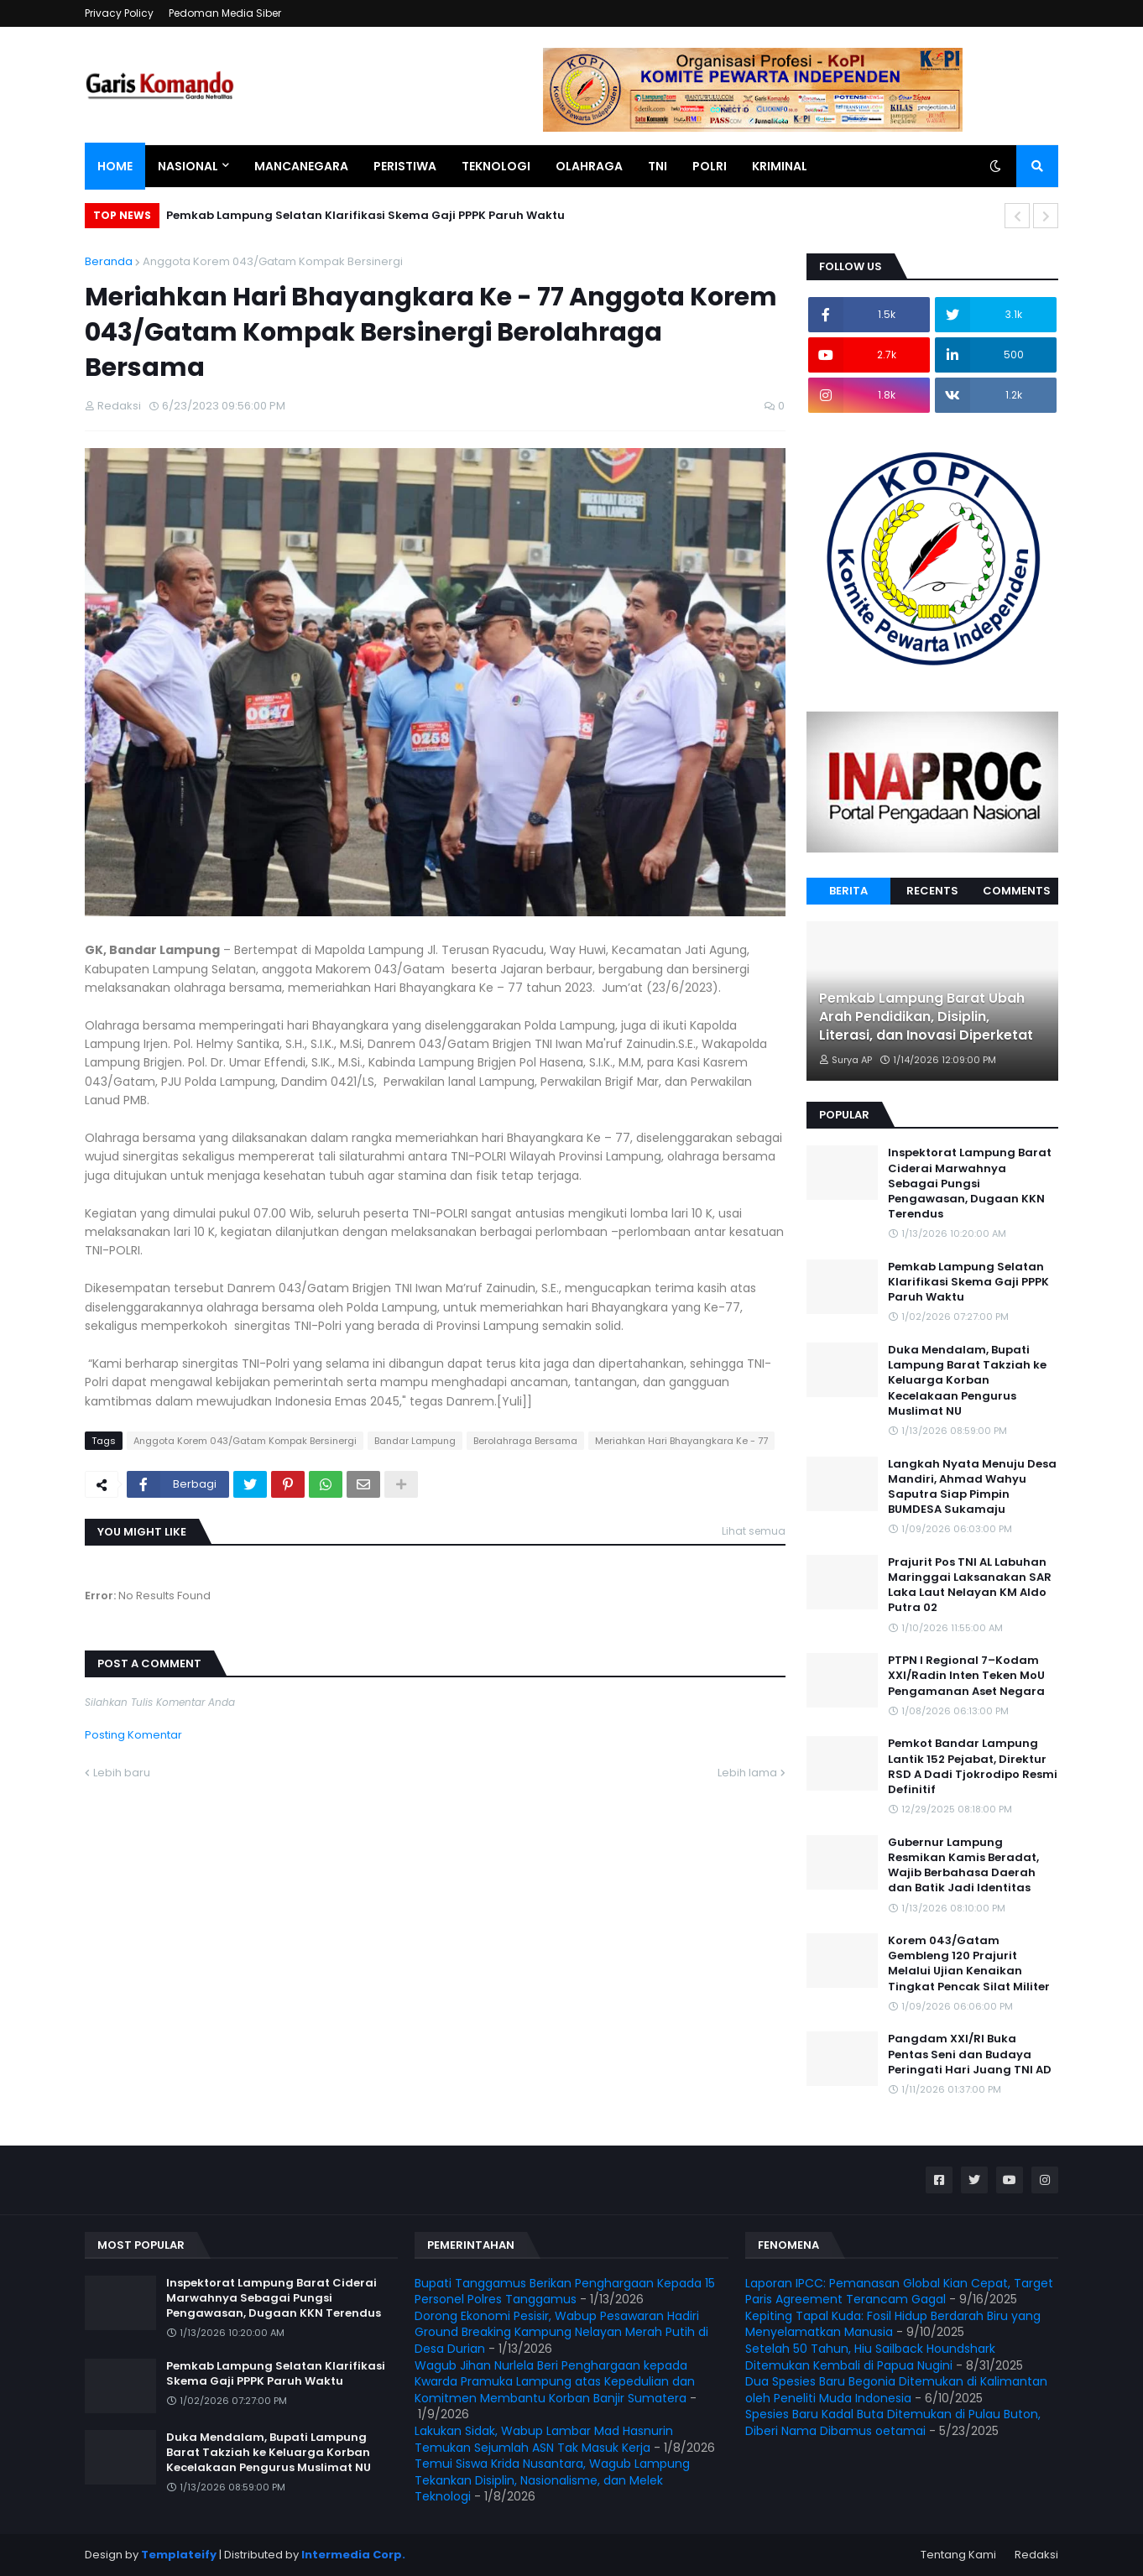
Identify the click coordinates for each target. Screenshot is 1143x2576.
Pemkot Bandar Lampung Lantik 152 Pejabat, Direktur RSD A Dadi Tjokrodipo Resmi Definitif (972, 1766)
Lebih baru (121, 1773)
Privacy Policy (119, 13)
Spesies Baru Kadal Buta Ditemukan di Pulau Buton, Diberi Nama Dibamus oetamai (893, 2422)
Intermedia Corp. (353, 2555)
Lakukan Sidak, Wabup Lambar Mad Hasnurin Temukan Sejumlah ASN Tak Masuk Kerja (544, 2439)
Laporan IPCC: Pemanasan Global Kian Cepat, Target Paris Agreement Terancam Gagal (899, 2291)
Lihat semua (753, 1531)
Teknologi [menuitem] (496, 166)
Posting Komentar (133, 1735)
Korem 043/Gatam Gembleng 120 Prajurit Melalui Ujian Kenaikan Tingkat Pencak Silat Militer (969, 1964)
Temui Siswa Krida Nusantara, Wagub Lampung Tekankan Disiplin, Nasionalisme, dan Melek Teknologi (552, 2480)
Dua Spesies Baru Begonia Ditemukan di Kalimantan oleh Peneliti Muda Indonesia (896, 2390)
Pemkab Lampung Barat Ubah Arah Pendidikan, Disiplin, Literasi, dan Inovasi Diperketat (926, 1017)
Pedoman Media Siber (225, 13)
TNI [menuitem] (657, 166)
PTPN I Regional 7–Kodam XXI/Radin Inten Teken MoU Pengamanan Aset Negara (966, 1675)
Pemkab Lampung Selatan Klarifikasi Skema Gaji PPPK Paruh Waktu (365, 215)
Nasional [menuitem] (188, 166)
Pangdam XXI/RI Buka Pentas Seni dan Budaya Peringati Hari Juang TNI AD (970, 2054)
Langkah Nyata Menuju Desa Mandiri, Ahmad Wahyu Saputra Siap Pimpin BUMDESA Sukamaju (972, 1487)
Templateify (179, 2555)
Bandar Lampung (415, 1440)
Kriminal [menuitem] (779, 166)
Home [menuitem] (115, 166)
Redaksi (1036, 2555)
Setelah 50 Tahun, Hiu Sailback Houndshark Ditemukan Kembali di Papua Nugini (870, 2357)
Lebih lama (747, 1773)
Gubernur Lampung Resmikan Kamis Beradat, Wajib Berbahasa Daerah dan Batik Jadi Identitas (963, 1865)
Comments (1017, 891)
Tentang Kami (958, 2555)
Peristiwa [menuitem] (404, 166)
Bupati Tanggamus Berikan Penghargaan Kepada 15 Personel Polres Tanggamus (565, 2291)
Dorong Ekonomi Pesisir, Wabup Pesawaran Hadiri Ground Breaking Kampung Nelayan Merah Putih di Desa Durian (561, 2332)
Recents (932, 891)
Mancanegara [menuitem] (301, 166)
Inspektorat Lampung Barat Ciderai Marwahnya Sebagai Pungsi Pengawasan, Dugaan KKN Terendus (970, 1183)
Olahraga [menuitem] (589, 166)
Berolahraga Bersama (525, 1440)
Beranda (109, 261)
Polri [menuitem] (709, 166)
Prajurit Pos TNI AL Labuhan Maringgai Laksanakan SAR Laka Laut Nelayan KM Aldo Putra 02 (970, 1585)
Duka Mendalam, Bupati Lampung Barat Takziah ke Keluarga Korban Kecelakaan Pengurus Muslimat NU (967, 1381)
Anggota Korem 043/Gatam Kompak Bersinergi (273, 261)
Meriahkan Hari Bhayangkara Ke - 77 (681, 1440)
